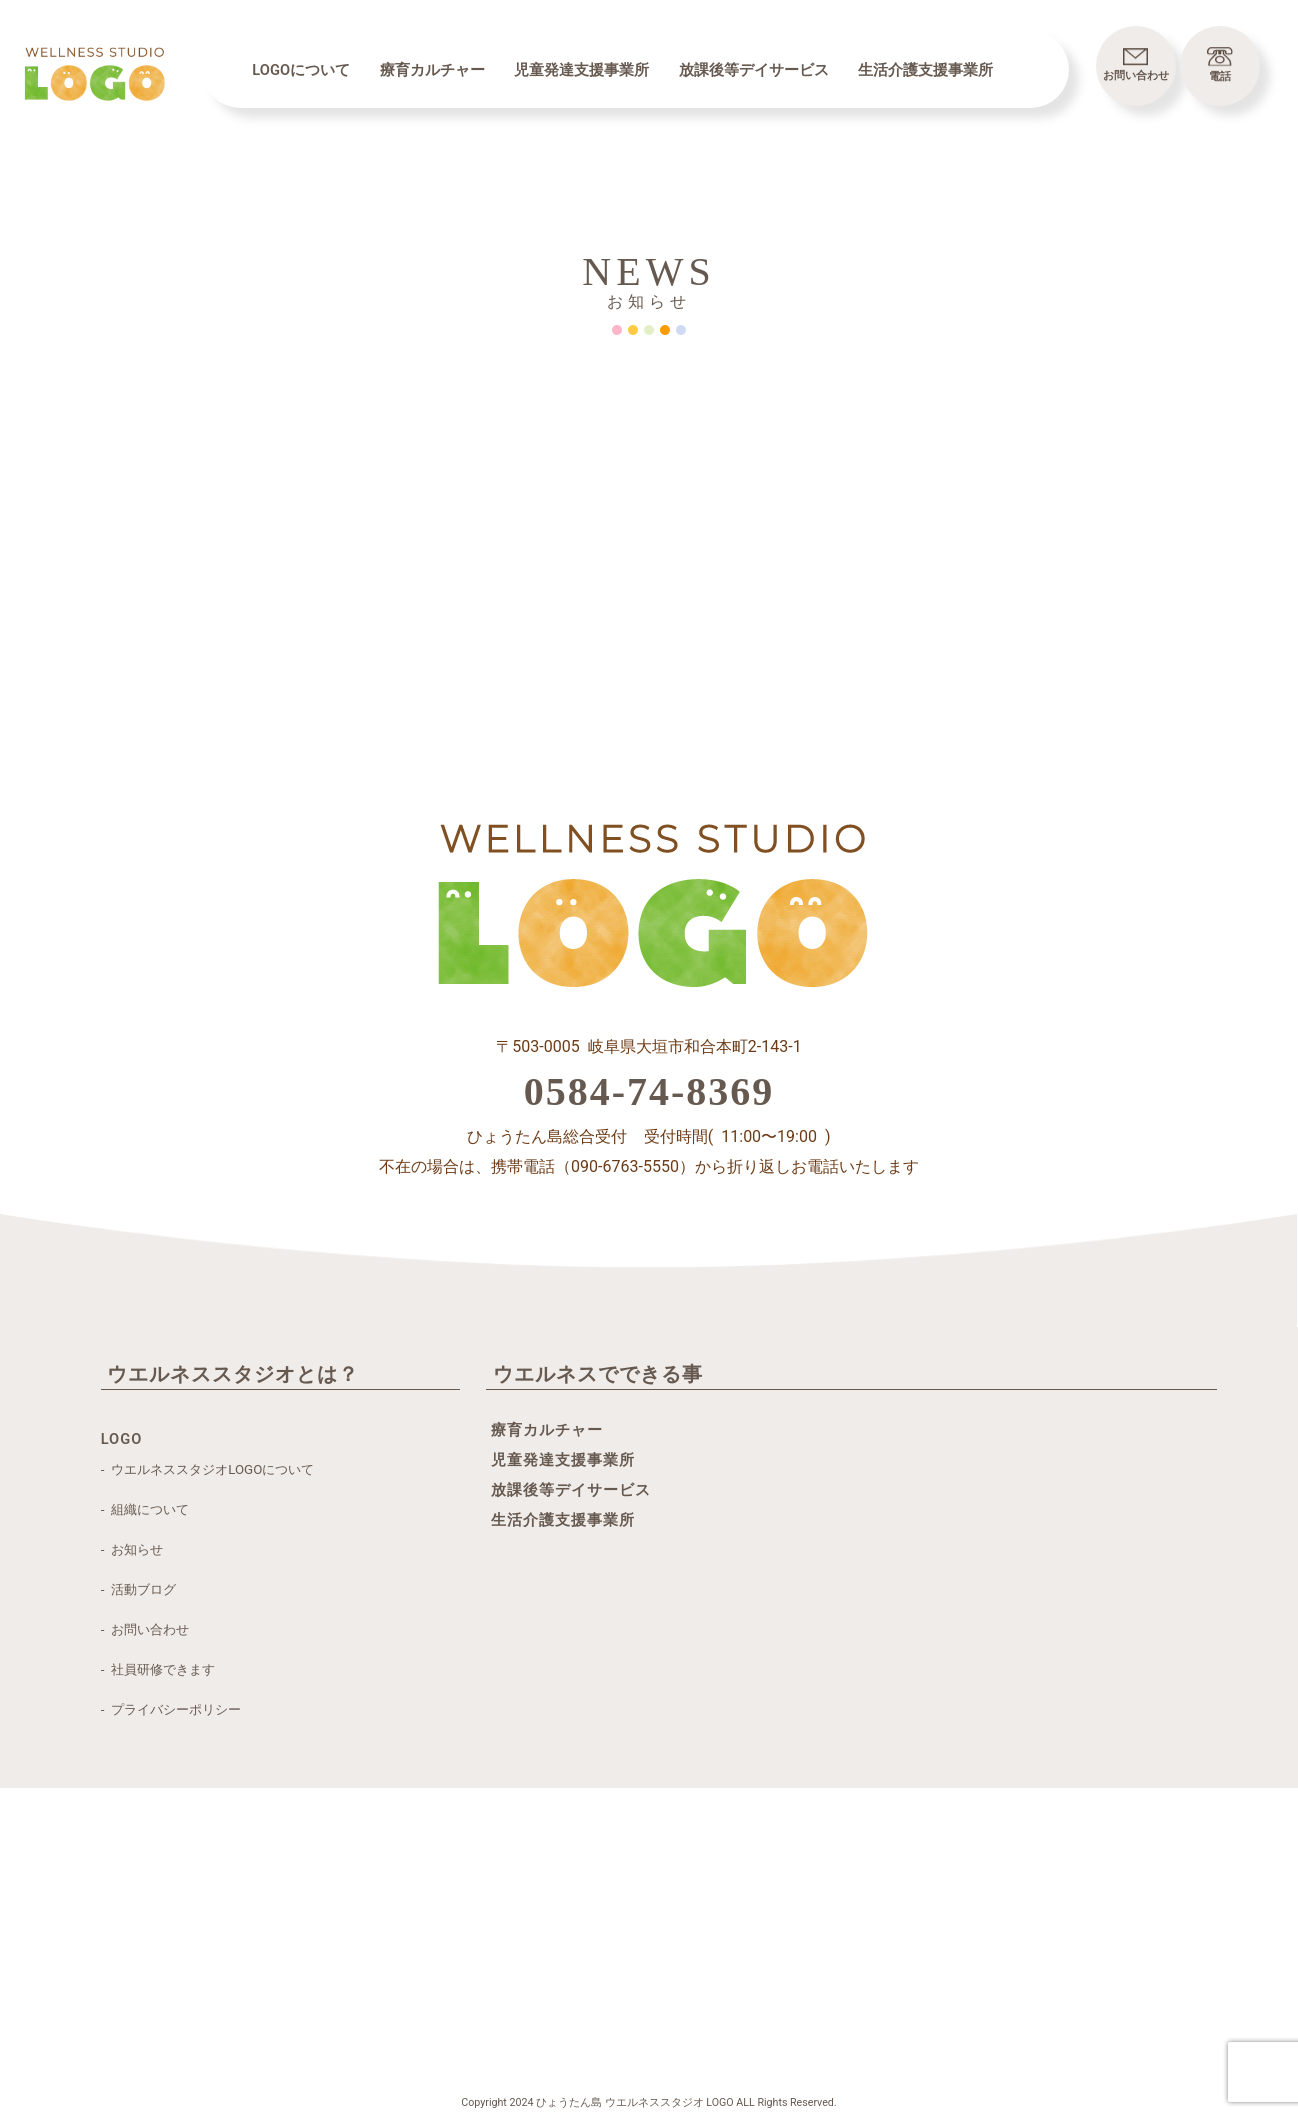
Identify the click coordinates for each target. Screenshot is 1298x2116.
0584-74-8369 (649, 1091)
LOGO (122, 1439)
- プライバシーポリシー (171, 1709)
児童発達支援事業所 (581, 70)
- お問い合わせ (145, 1629)
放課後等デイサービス (754, 70)
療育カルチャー (432, 70)
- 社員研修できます (158, 1669)
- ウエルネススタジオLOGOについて (208, 1469)
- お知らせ (132, 1549)
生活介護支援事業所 (925, 70)
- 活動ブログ (138, 1589)
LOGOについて (301, 70)
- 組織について (145, 1509)
